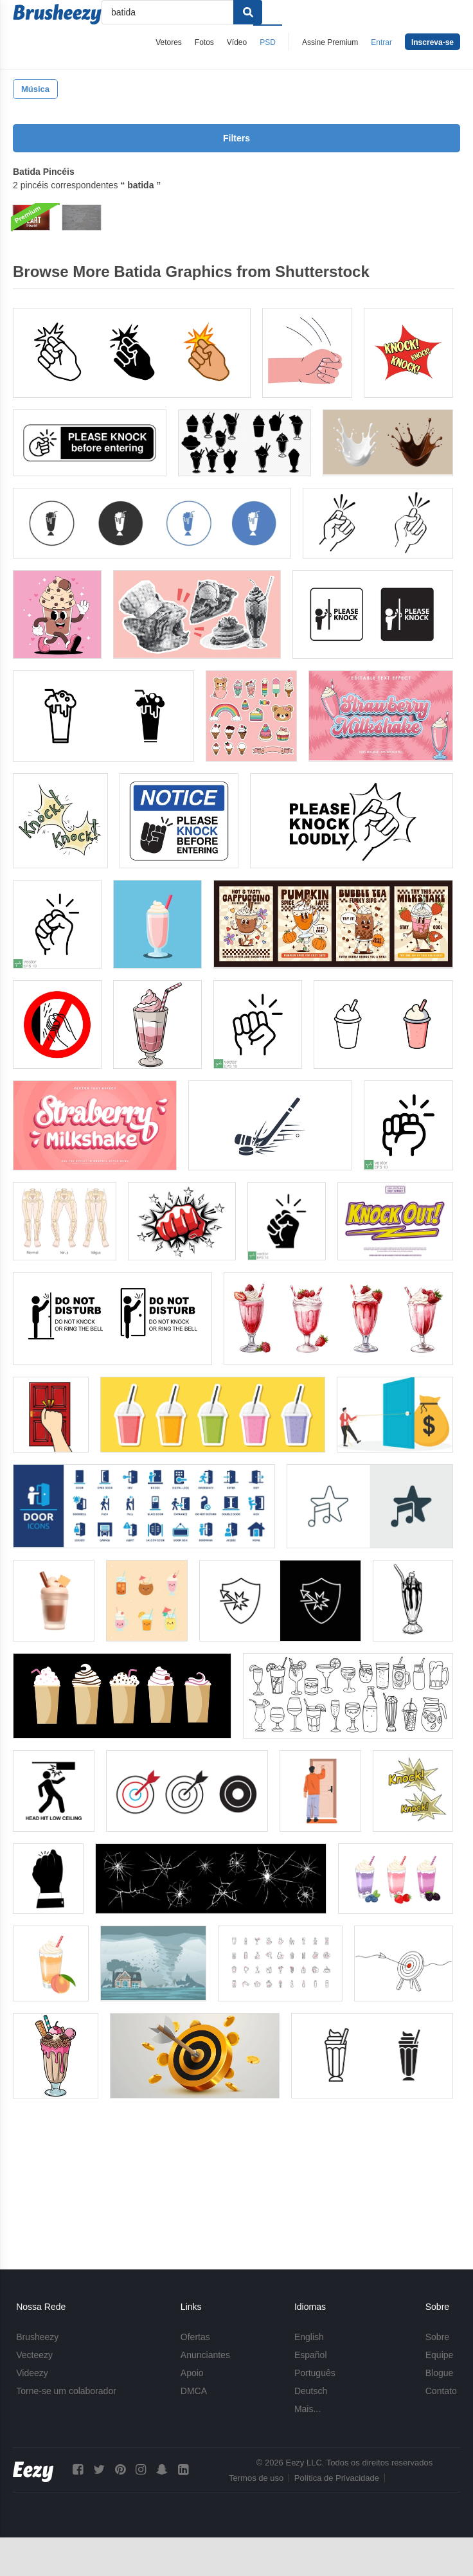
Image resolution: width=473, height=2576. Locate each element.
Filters (236, 138)
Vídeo (237, 42)
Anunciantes (205, 2355)
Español (310, 2355)
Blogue (439, 2373)
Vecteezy (34, 2355)
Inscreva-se (432, 42)
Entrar (381, 42)
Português (314, 2373)
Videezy (32, 2373)
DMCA (194, 2391)
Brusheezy (37, 2337)
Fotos (204, 42)
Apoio (192, 2373)
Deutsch (310, 2391)
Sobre (437, 2337)
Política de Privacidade (336, 2478)
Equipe (439, 2355)
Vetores (169, 42)
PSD (268, 42)
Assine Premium (330, 42)
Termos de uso (256, 2478)
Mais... (307, 2409)
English (309, 2337)
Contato (441, 2391)
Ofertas (195, 2337)
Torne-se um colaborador (66, 2391)
